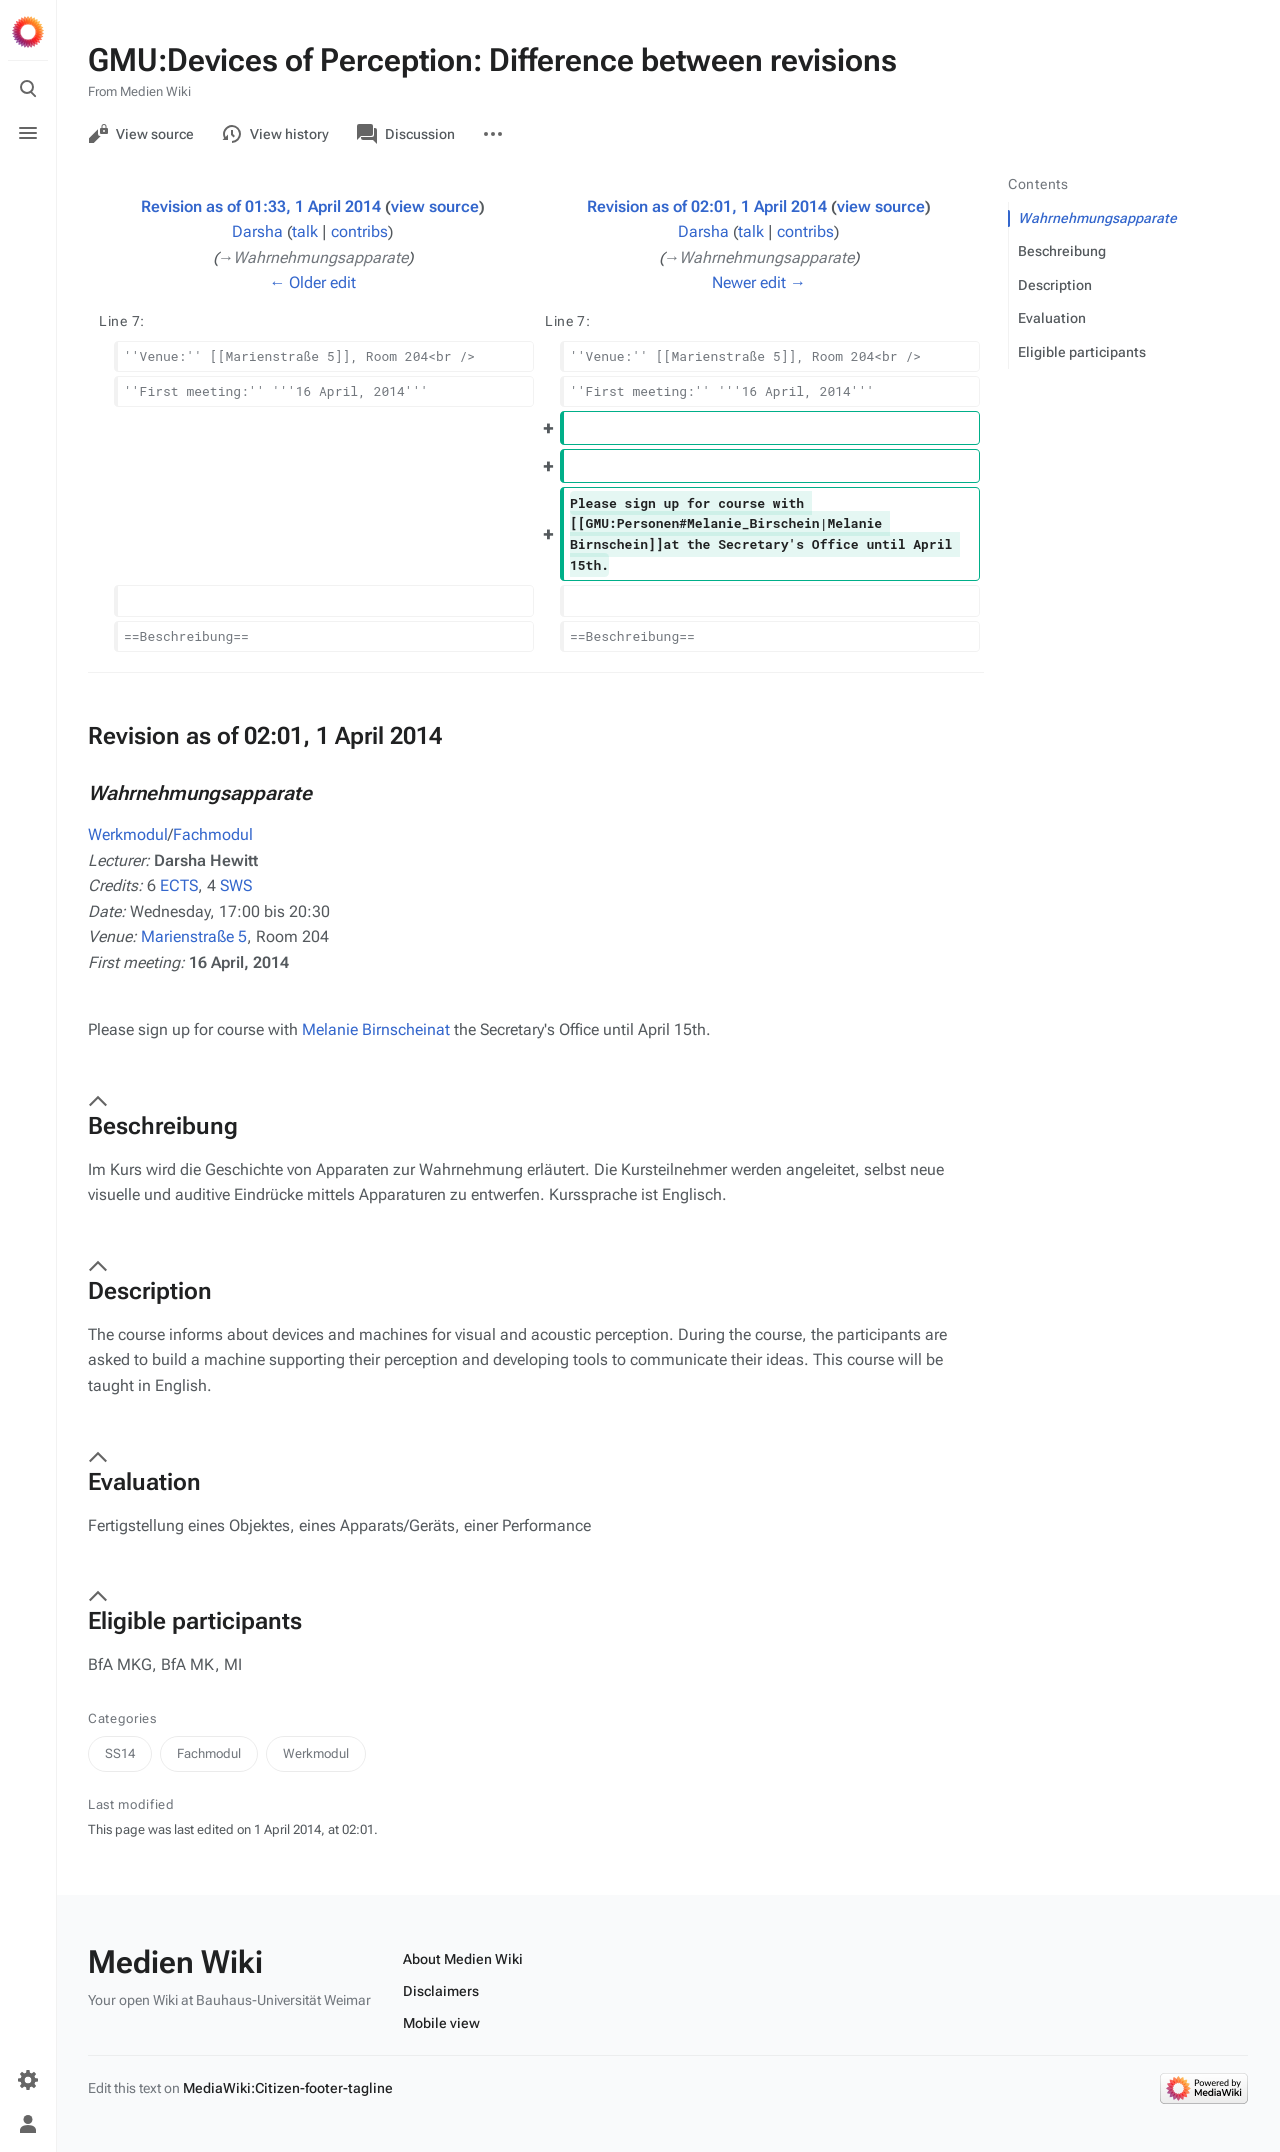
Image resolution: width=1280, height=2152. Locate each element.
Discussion (406, 134)
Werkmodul (128, 834)
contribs (359, 231)
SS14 (120, 1753)
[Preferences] (28, 2080)
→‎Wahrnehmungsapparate (313, 257)
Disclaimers (441, 1991)
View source (141, 134)
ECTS (179, 885)
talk (305, 231)
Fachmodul (213, 834)
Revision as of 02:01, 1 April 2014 (707, 206)
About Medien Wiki (463, 1959)
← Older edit (312, 282)
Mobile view (441, 2023)
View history (275, 134)
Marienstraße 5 (194, 936)
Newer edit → (759, 282)
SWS (236, 885)
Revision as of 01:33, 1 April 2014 (261, 206)
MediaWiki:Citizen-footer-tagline (288, 2088)
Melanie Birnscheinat (376, 1029)
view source (435, 206)
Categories (122, 1718)
